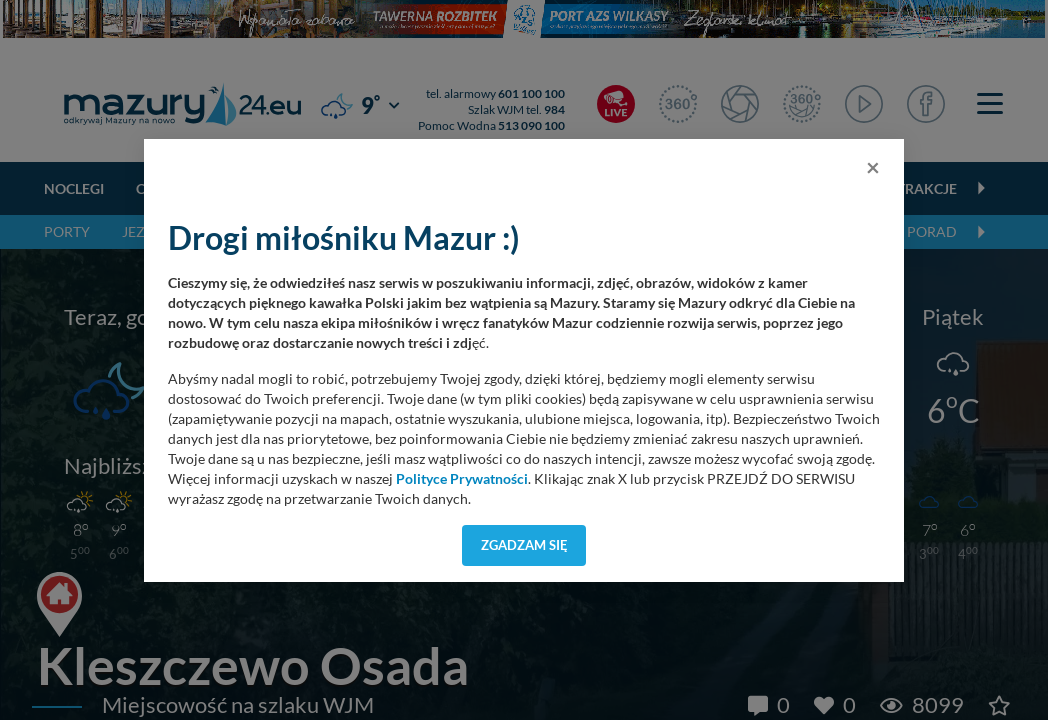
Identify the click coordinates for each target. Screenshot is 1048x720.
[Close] (873, 167)
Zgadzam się (524, 545)
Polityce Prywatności (462, 479)
